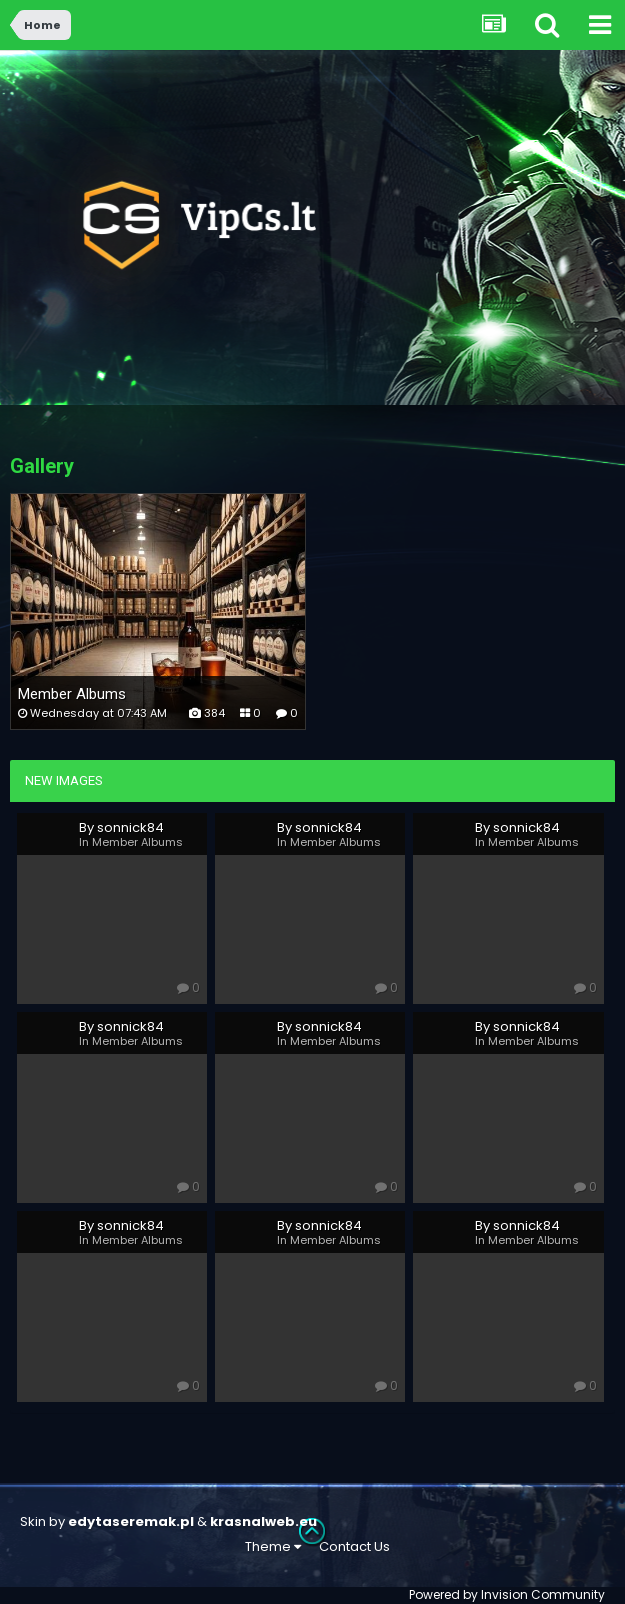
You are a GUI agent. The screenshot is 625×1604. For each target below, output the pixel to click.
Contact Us (354, 1546)
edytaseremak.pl (131, 1521)
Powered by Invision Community (507, 1594)
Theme (273, 1546)
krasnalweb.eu (263, 1521)
